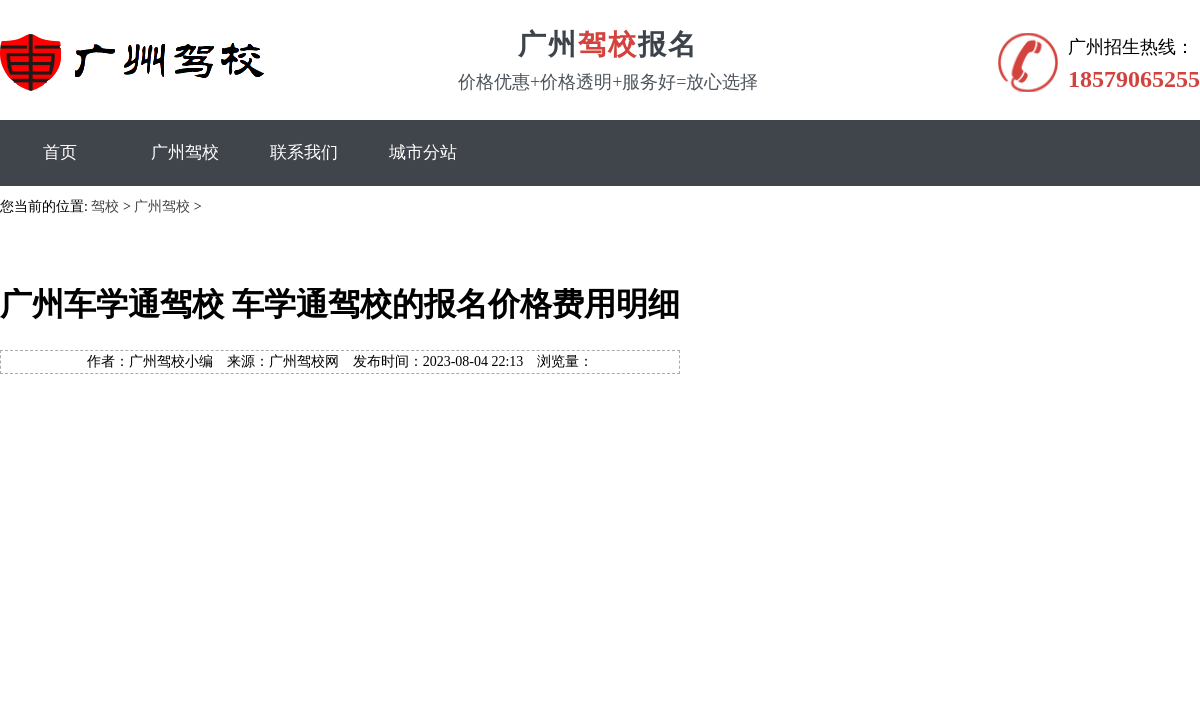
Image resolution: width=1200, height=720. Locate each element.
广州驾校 (185, 152)
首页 (60, 152)
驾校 (105, 206)
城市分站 (423, 152)
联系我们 (304, 152)
